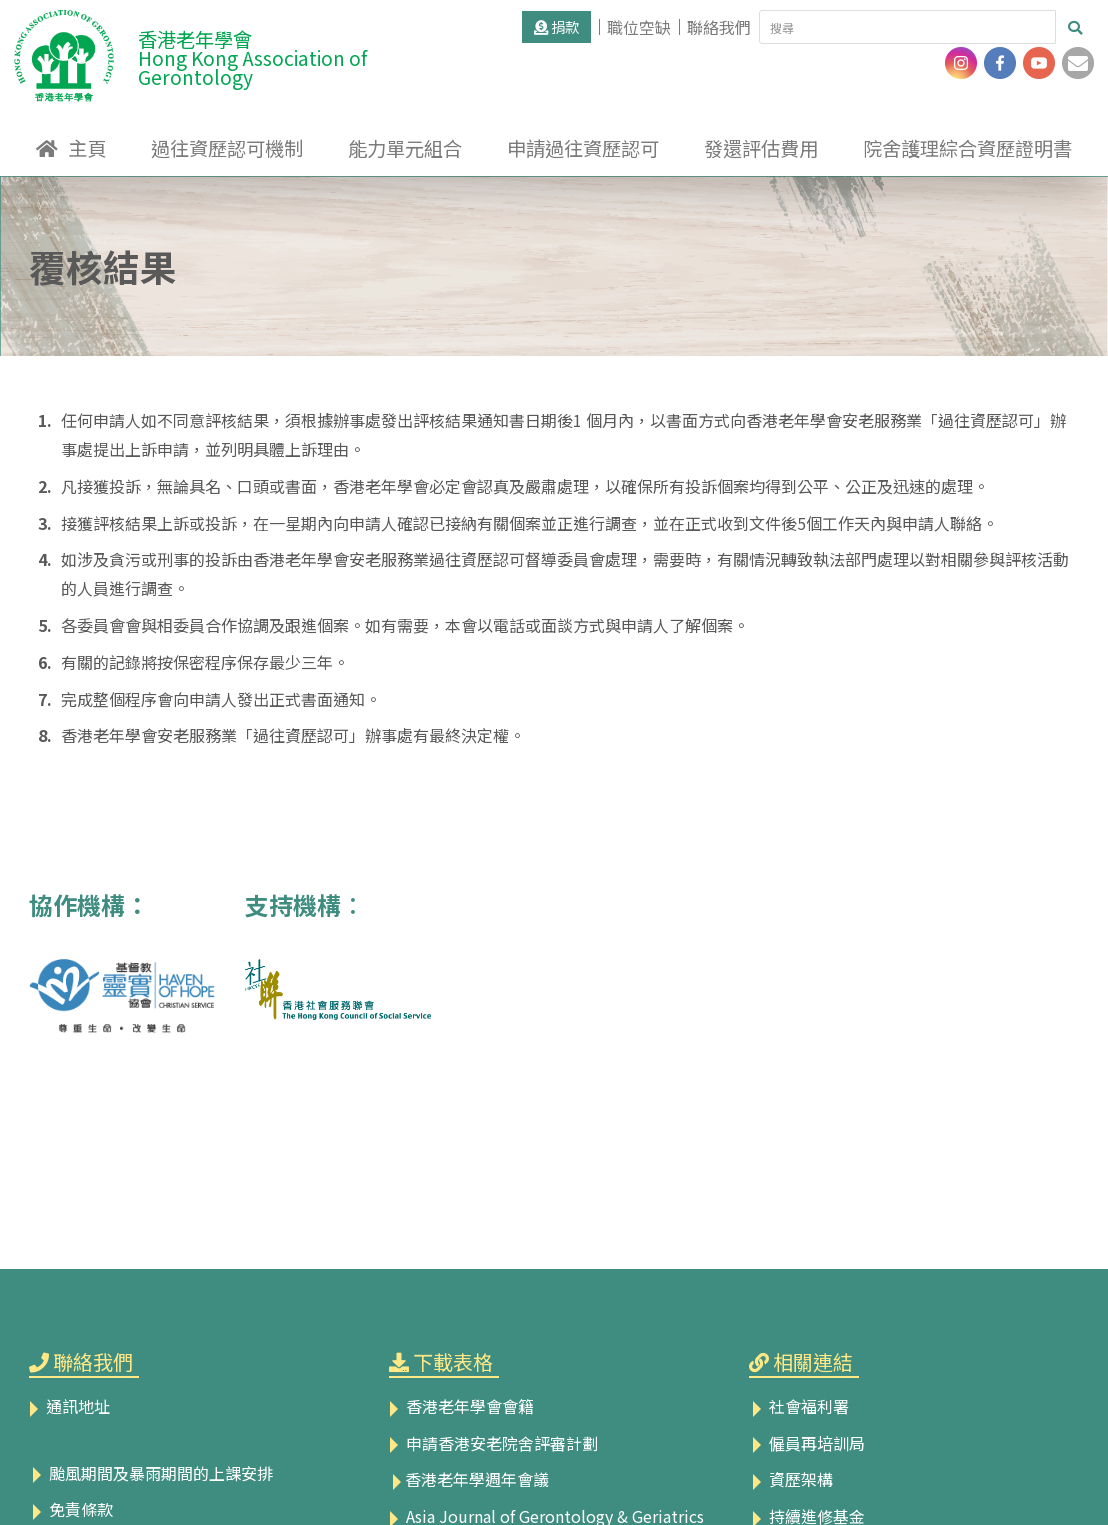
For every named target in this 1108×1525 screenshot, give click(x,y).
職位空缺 (639, 27)
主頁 (87, 148)
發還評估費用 (761, 148)
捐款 (556, 26)
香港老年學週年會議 (469, 1479)
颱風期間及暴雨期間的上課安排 (151, 1473)
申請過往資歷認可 (583, 148)
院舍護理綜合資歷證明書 (967, 148)
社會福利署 (799, 1406)
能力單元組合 (405, 148)
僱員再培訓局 (807, 1443)
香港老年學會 (303, 53)
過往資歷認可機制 (227, 148)
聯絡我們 (719, 27)
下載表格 (453, 1361)
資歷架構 (791, 1479)
